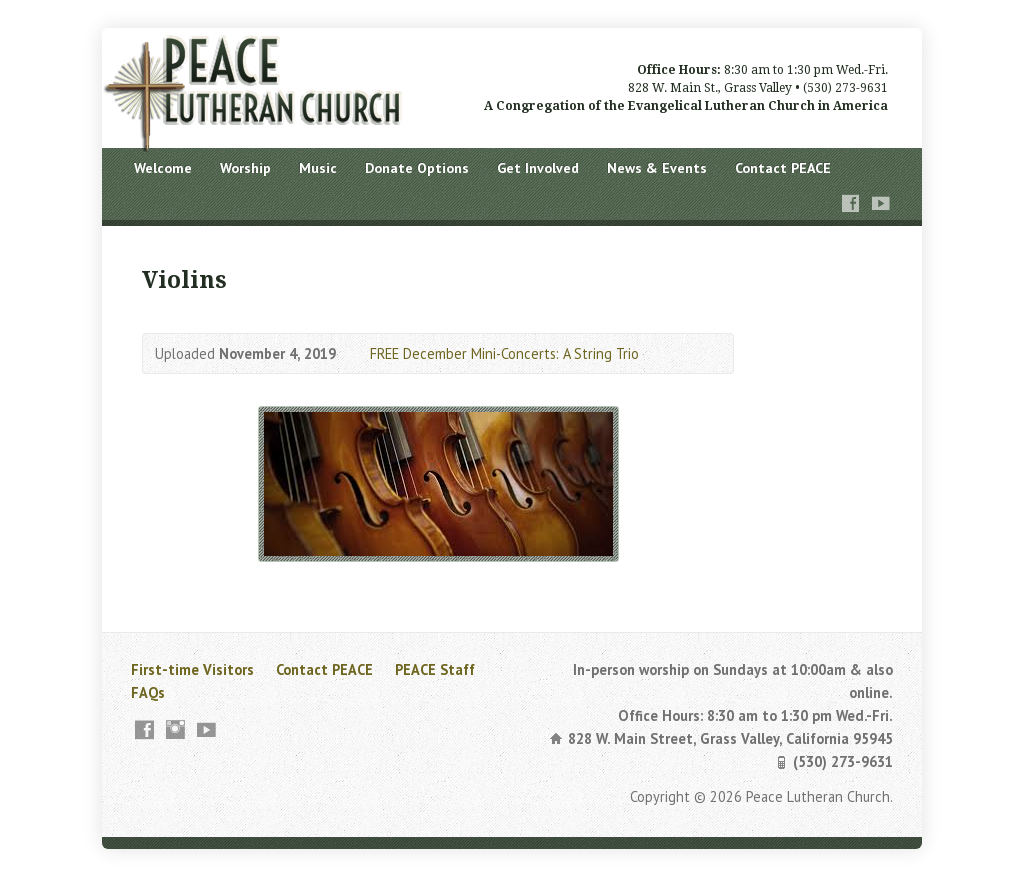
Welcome (163, 168)
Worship (245, 168)
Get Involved (538, 168)
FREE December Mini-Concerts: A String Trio (504, 353)
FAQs (148, 692)
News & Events (657, 168)
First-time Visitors (192, 669)
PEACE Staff (435, 669)
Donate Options (417, 168)
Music (318, 168)
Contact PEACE (783, 168)
